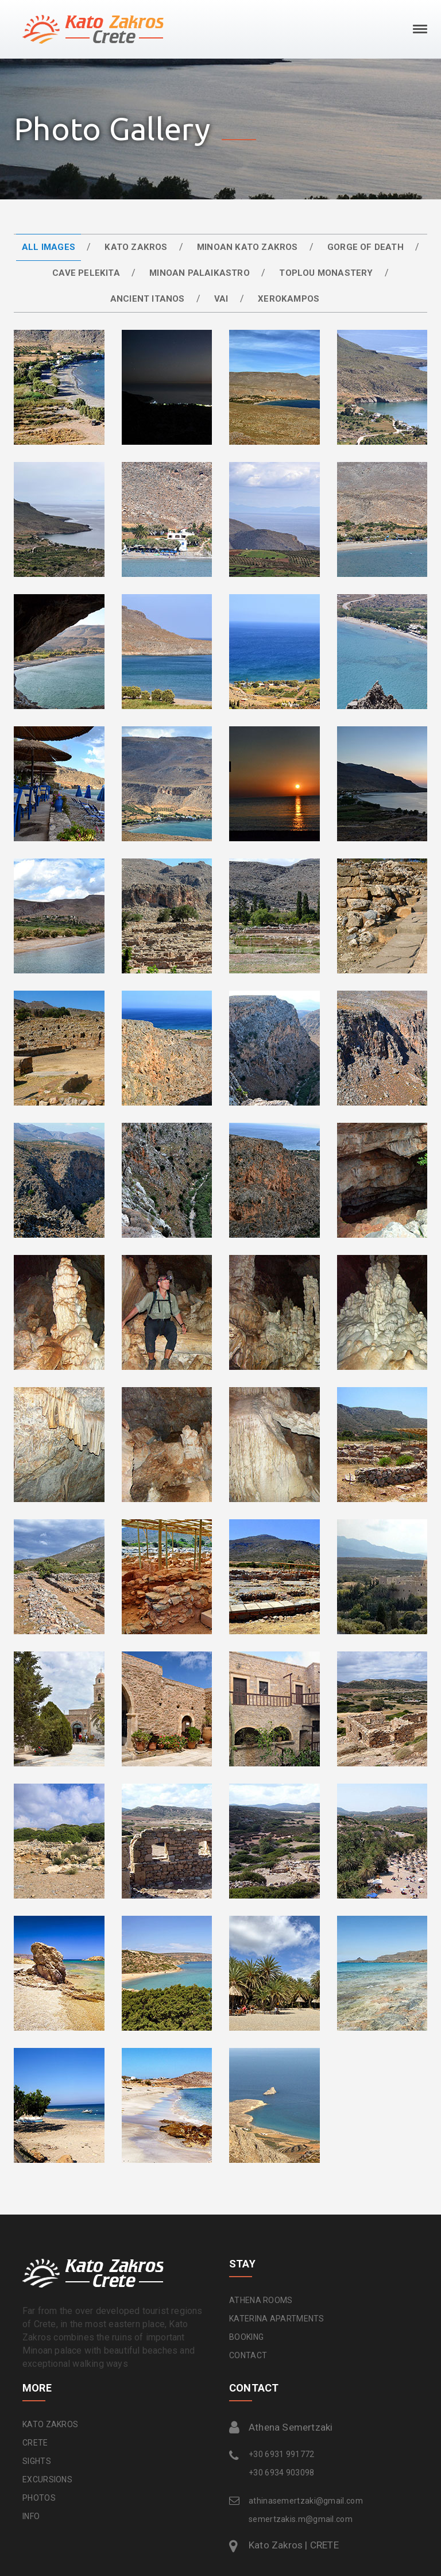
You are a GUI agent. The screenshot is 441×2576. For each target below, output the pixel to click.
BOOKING (246, 2337)
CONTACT (248, 2355)
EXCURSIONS (47, 2479)
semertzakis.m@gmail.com (301, 2519)
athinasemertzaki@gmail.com (306, 2500)
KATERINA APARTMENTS (276, 2318)
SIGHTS (36, 2461)
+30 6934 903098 (282, 2472)
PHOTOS (39, 2497)
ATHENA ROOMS (261, 2300)
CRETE (35, 2442)
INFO (31, 2516)
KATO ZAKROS (50, 2424)
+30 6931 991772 (282, 2454)
